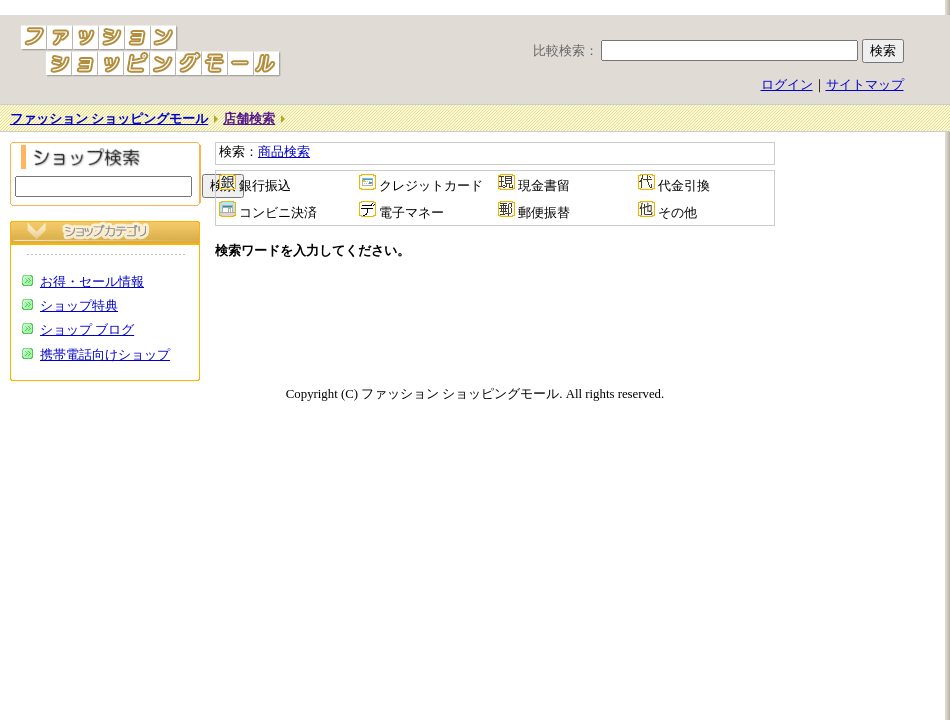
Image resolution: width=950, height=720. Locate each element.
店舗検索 (249, 119)
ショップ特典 (79, 306)
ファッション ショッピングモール (109, 119)
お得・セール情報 (92, 282)
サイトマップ (865, 85)
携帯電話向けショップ (105, 355)
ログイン (787, 85)
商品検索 (284, 152)
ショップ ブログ (87, 330)
